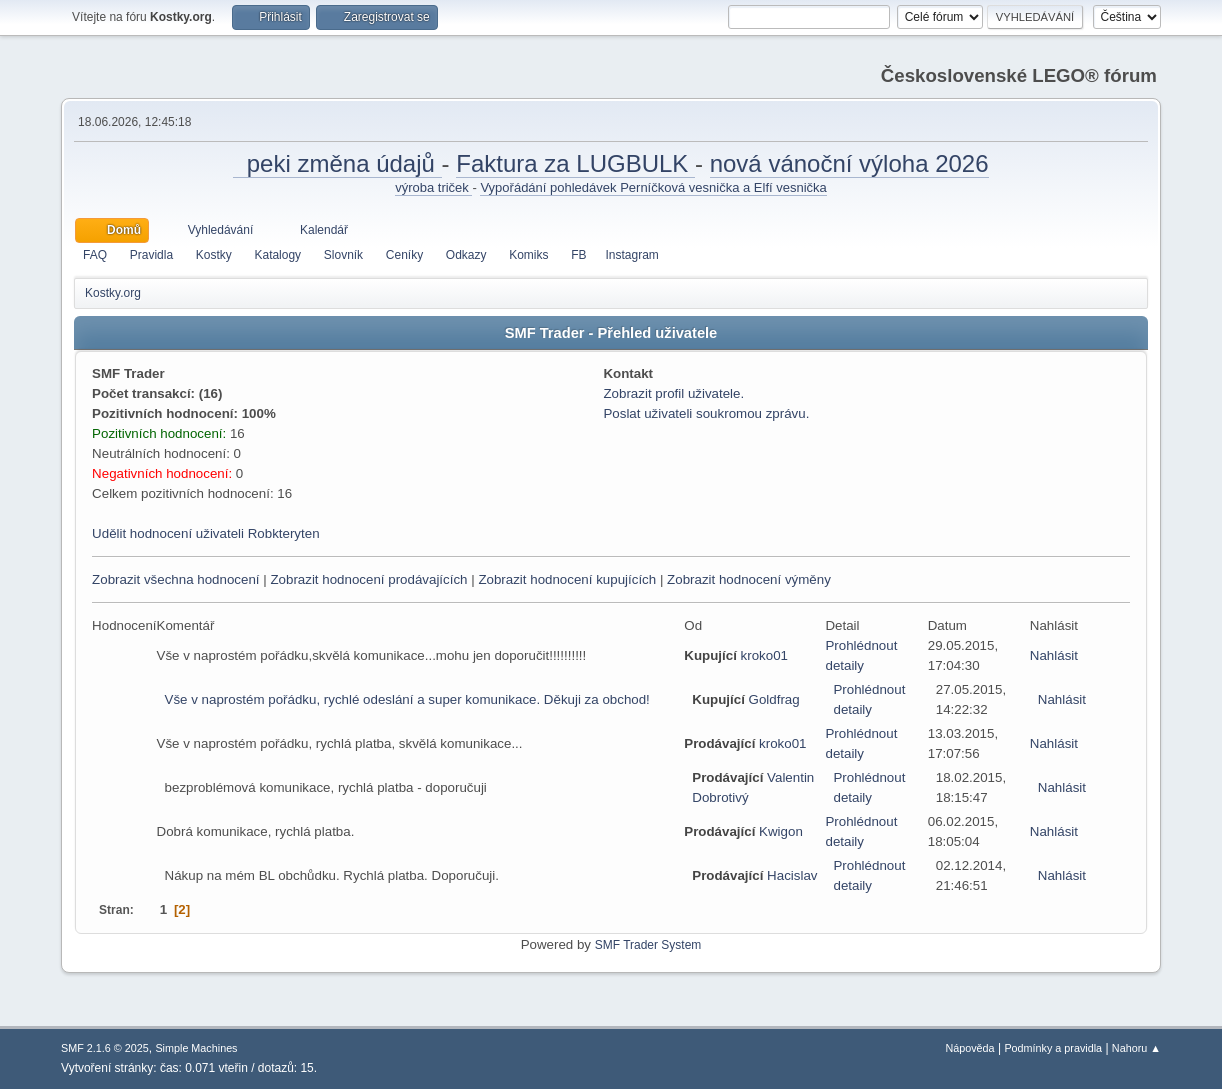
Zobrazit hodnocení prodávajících (368, 579)
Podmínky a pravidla (1053, 1048)
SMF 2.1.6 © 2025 (105, 1048)
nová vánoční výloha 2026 (849, 163)
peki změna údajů (337, 163)
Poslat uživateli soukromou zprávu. (706, 413)
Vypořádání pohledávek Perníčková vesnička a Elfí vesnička (653, 187)
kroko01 (764, 655)
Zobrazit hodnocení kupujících (567, 579)
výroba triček (433, 187)
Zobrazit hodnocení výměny (749, 579)
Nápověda (969, 1048)
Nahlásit (1054, 655)
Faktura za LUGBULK (575, 163)
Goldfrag (774, 699)
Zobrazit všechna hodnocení (175, 579)
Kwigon (781, 831)
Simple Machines (196, 1048)
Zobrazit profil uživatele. (673, 393)
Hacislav (792, 875)
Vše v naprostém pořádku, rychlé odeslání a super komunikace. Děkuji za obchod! (407, 699)
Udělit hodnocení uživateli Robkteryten (205, 533)
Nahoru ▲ (1136, 1048)
